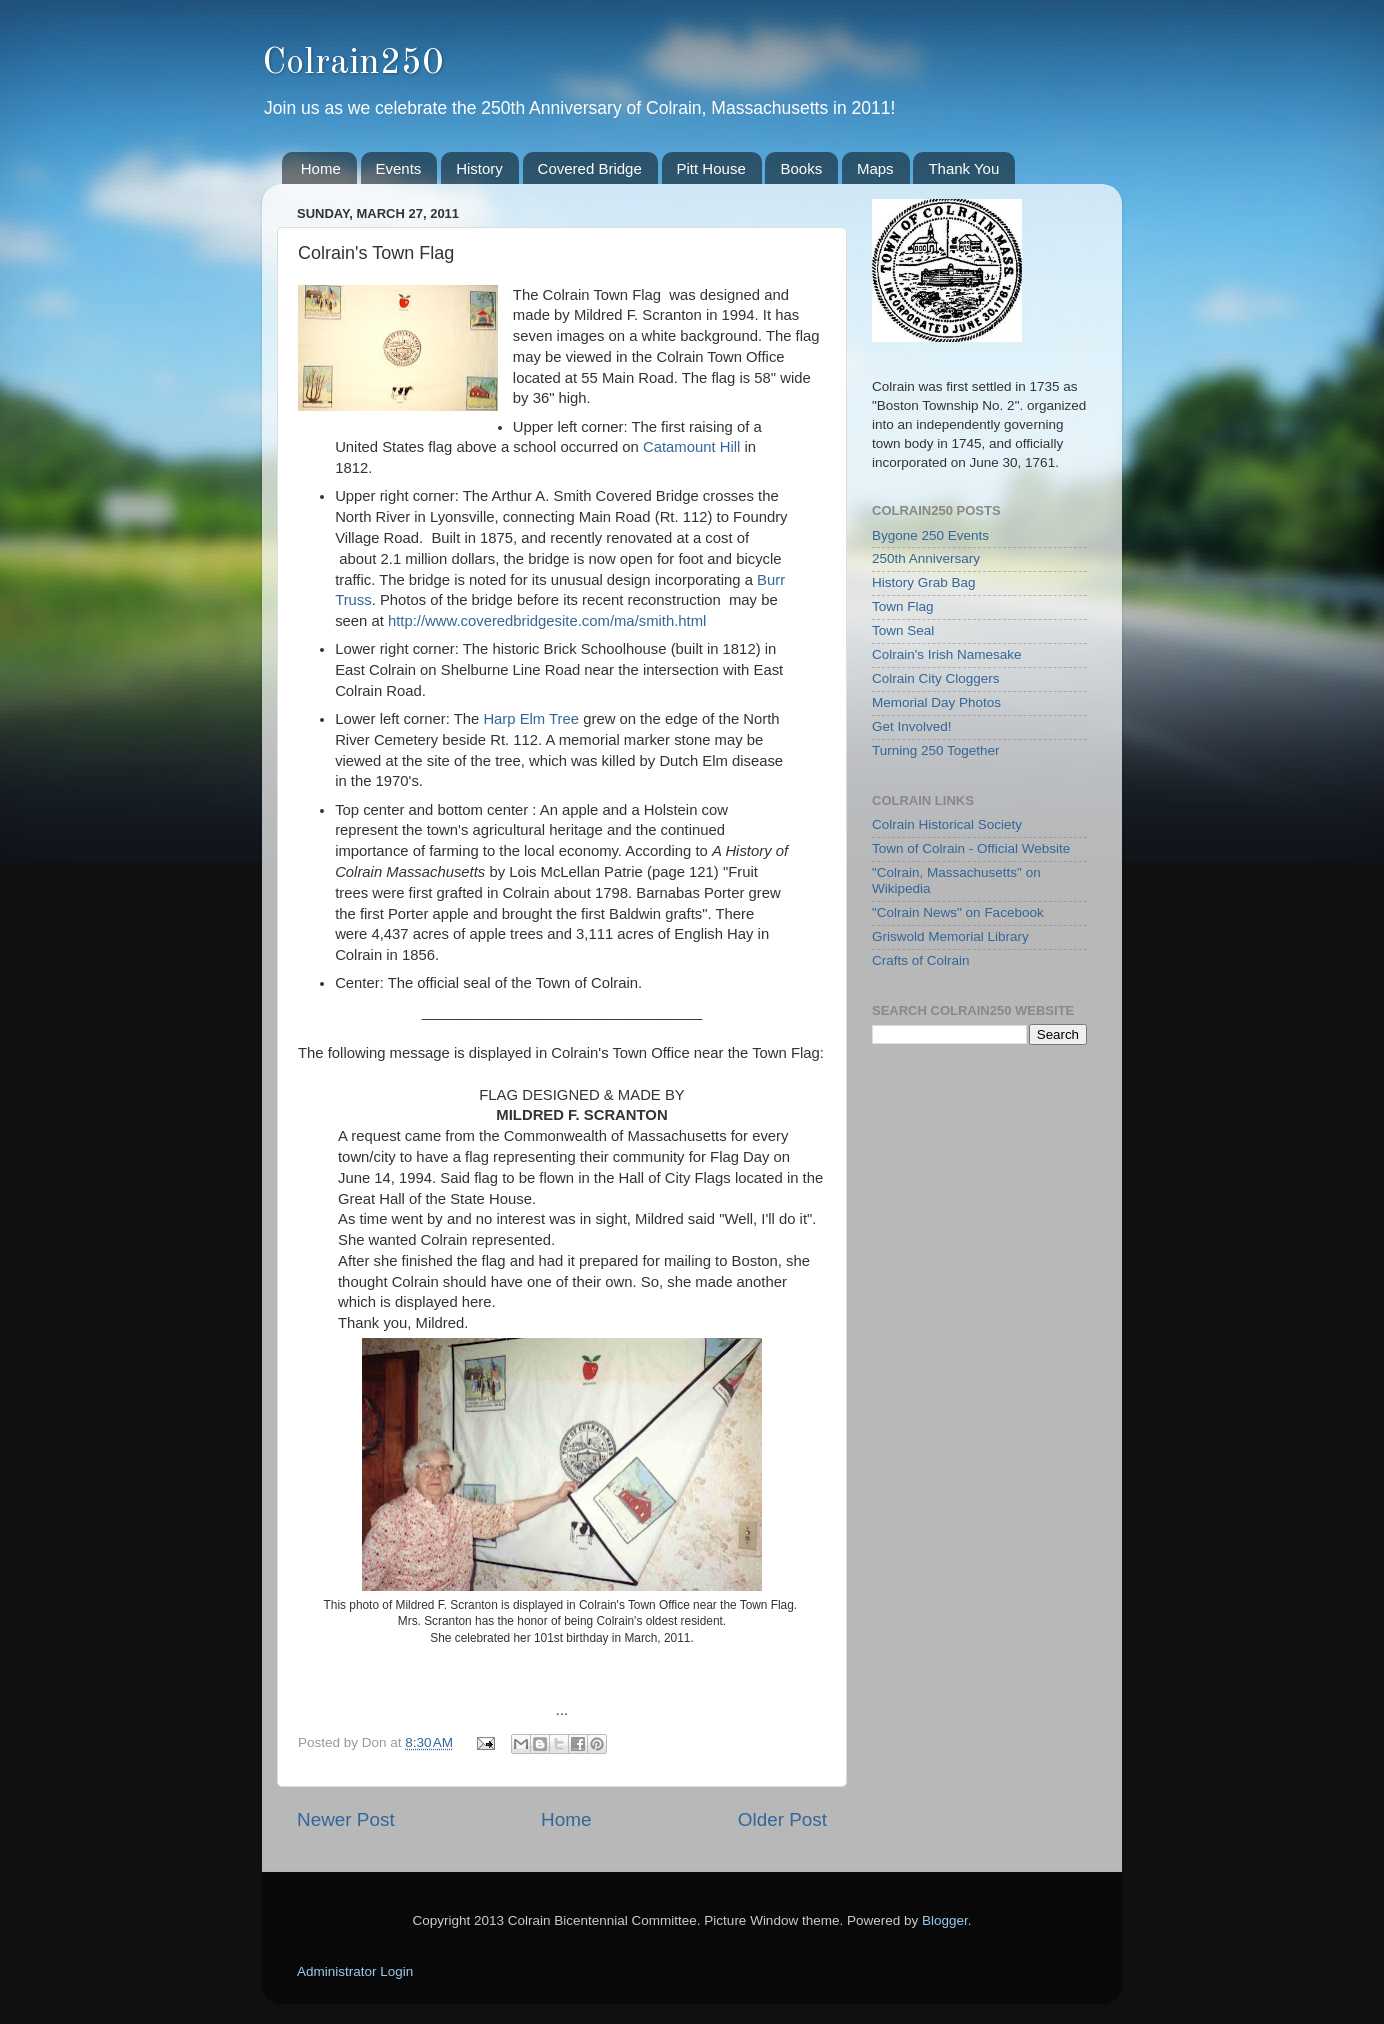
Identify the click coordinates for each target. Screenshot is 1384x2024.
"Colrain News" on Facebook (958, 912)
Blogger (945, 1920)
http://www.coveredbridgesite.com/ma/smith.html (547, 621)
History (479, 168)
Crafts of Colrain (921, 960)
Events (399, 168)
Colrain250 (352, 64)
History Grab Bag (924, 582)
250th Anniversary (926, 558)
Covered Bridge (590, 168)
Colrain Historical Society (947, 824)
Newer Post (346, 1819)
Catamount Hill (691, 447)
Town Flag (903, 606)
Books (801, 168)
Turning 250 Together (936, 750)
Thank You (963, 168)
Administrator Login (355, 1971)
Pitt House (711, 168)
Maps (875, 168)
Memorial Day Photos (936, 702)
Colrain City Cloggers (936, 678)
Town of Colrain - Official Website (971, 848)
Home (321, 168)
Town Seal (903, 630)
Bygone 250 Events (930, 535)
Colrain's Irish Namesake (947, 654)
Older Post (782, 1819)
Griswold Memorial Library (950, 936)
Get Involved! (912, 726)
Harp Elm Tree (531, 719)
